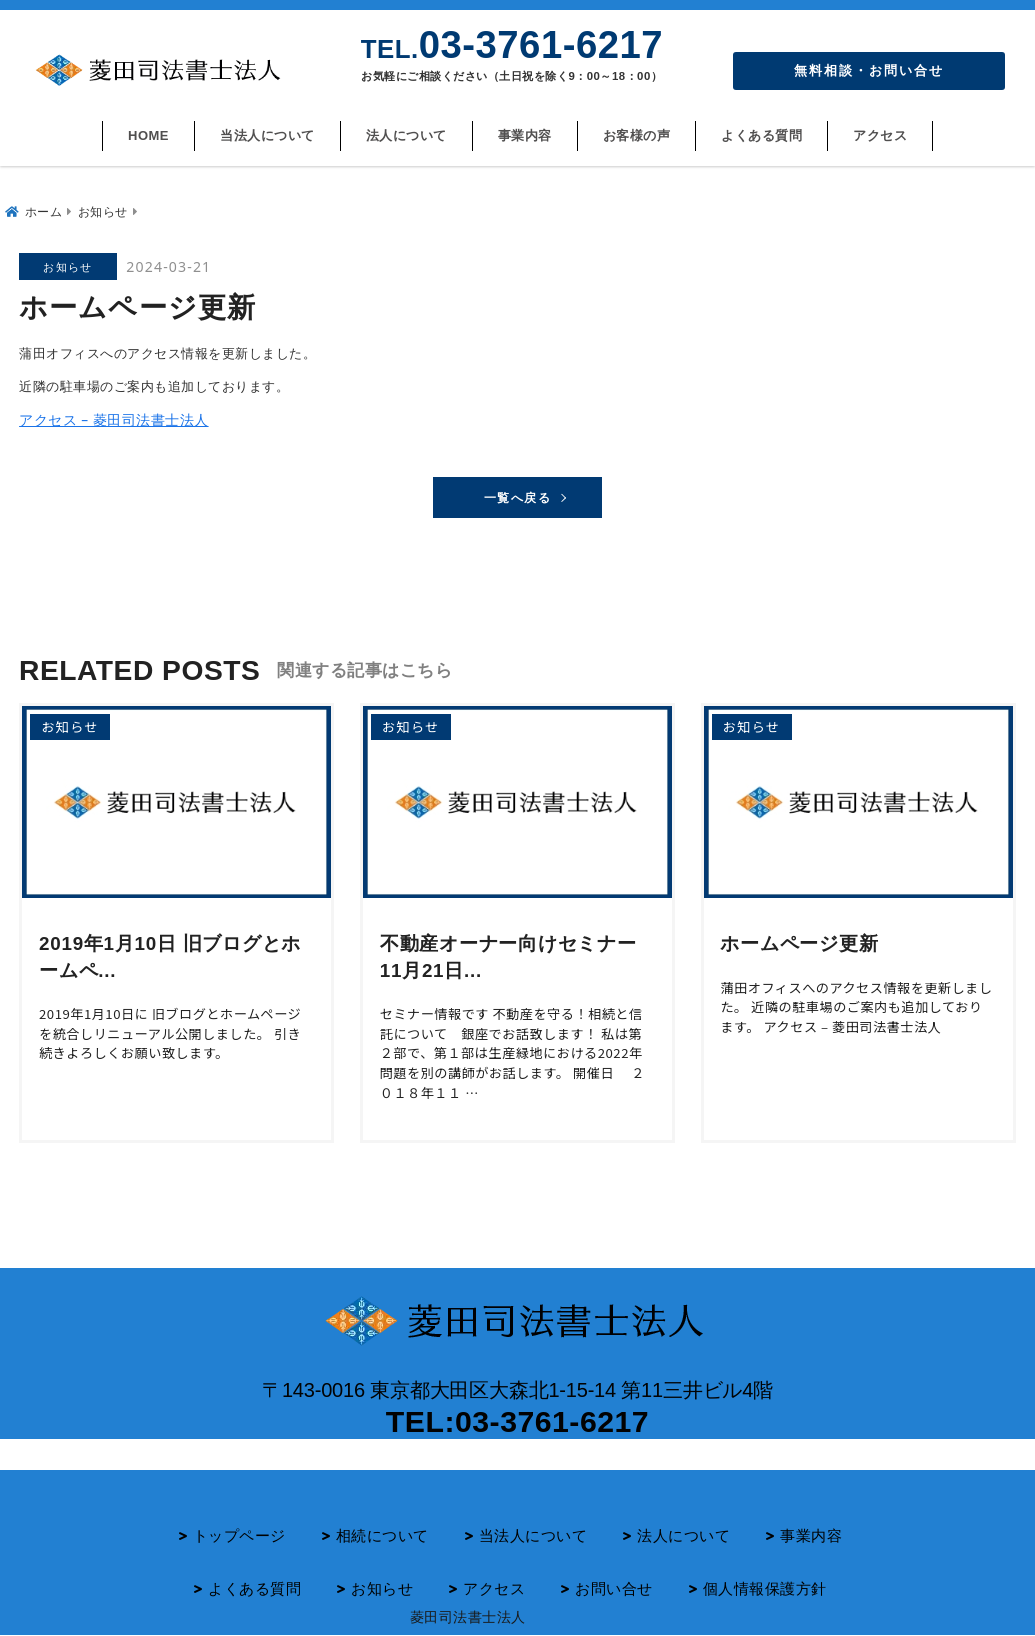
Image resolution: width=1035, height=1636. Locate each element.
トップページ (239, 1535)
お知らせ (382, 1588)
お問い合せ (614, 1588)
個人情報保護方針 (765, 1588)
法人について (406, 135)
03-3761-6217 (512, 44)
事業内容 (525, 135)
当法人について (267, 135)
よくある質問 (761, 135)
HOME (148, 135)
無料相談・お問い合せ (869, 70)
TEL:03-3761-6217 (517, 1418)
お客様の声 (637, 135)
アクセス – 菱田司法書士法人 (107, 412)
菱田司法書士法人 (468, 1616)
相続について (382, 1535)
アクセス (880, 135)
